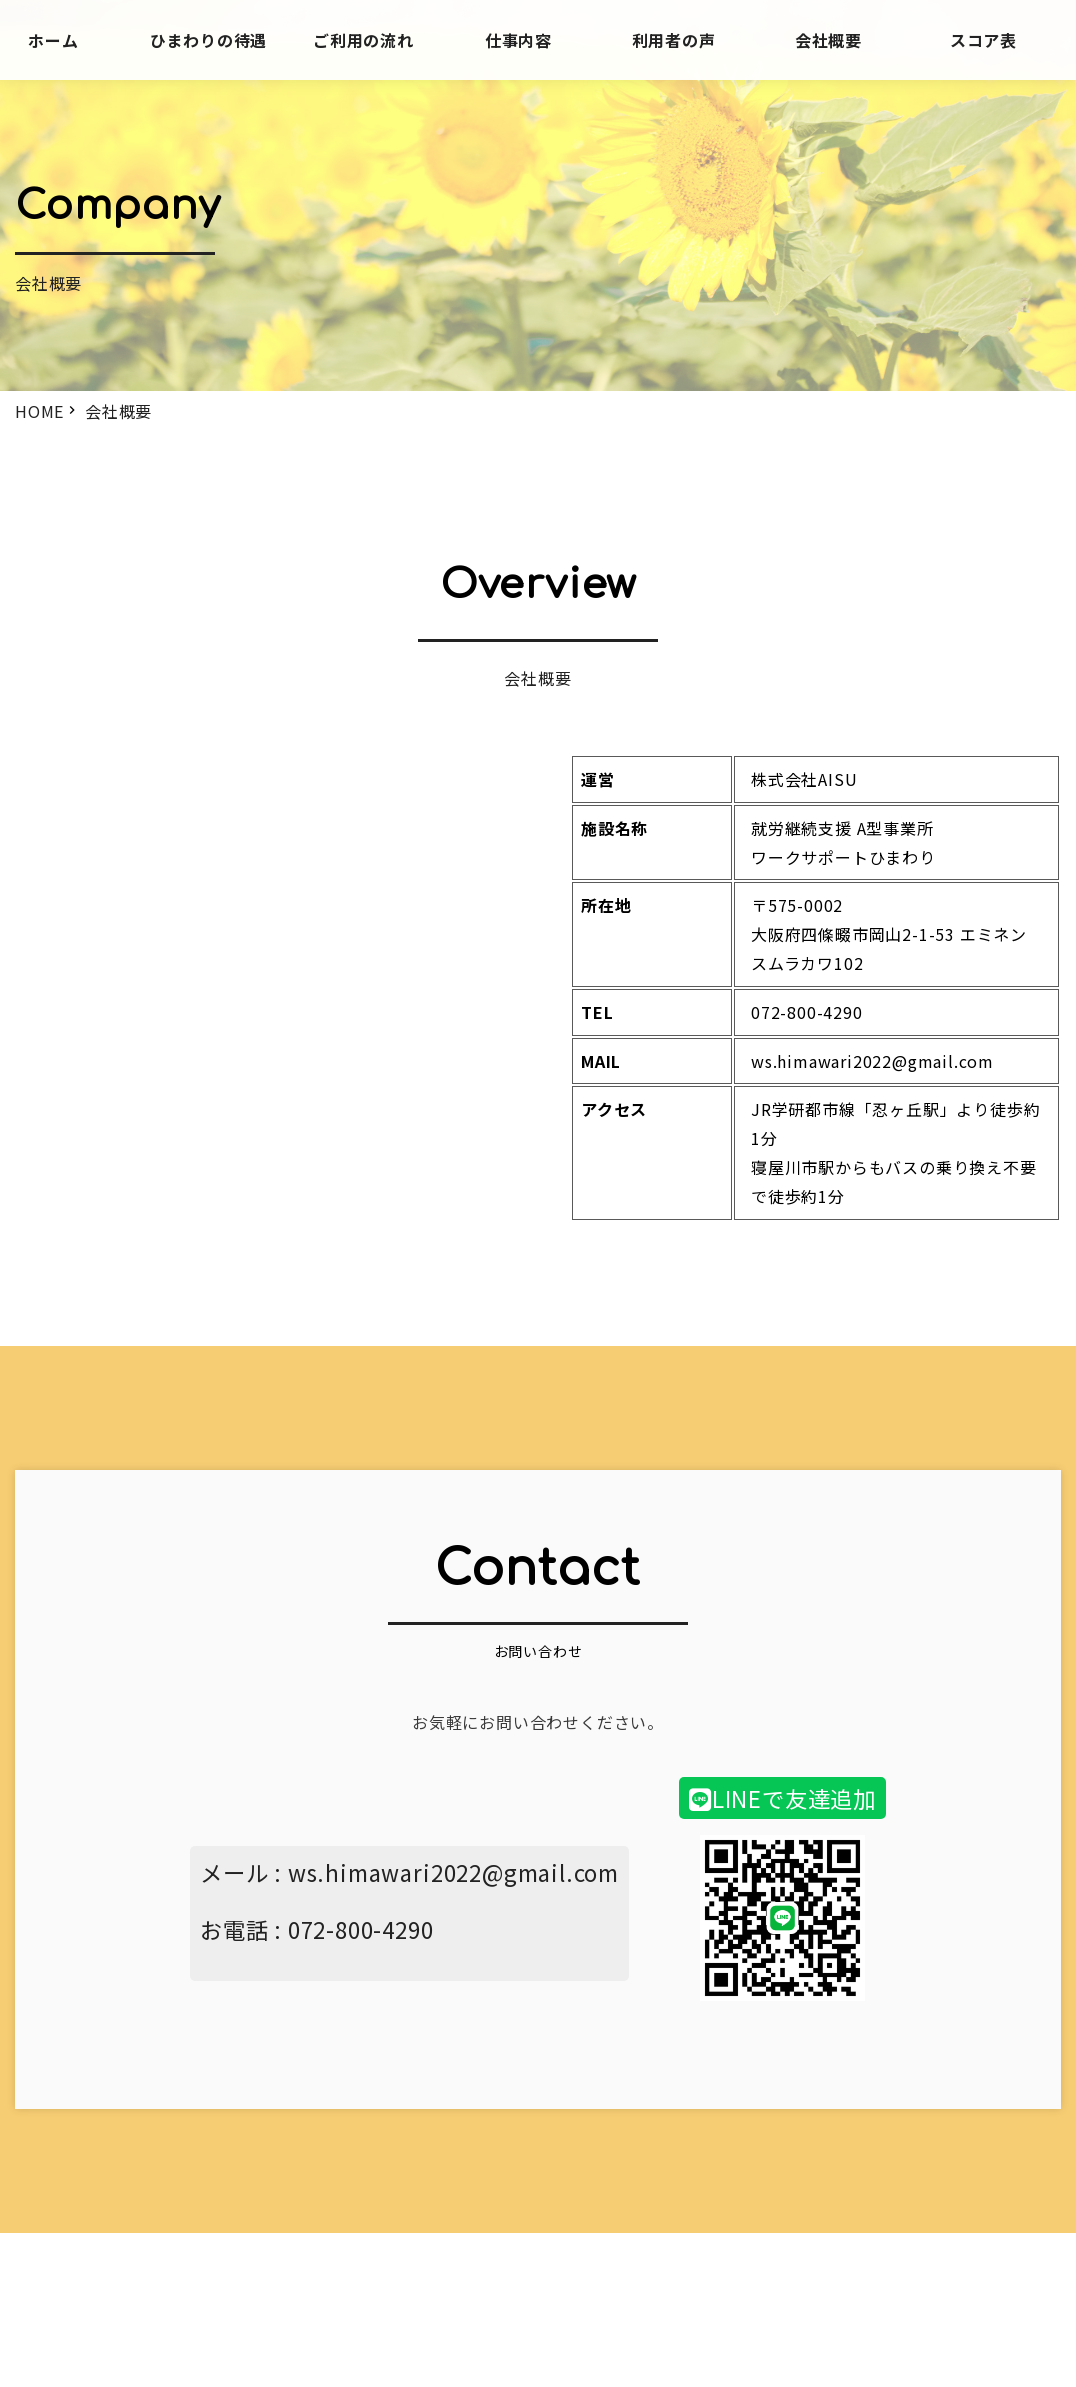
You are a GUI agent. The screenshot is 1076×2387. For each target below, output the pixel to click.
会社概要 (828, 40)
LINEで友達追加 (782, 1798)
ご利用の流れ (363, 40)
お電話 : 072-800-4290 (316, 1929)
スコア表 (983, 40)
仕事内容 (518, 40)
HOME (39, 411)
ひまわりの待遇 (209, 40)
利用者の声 (674, 40)
